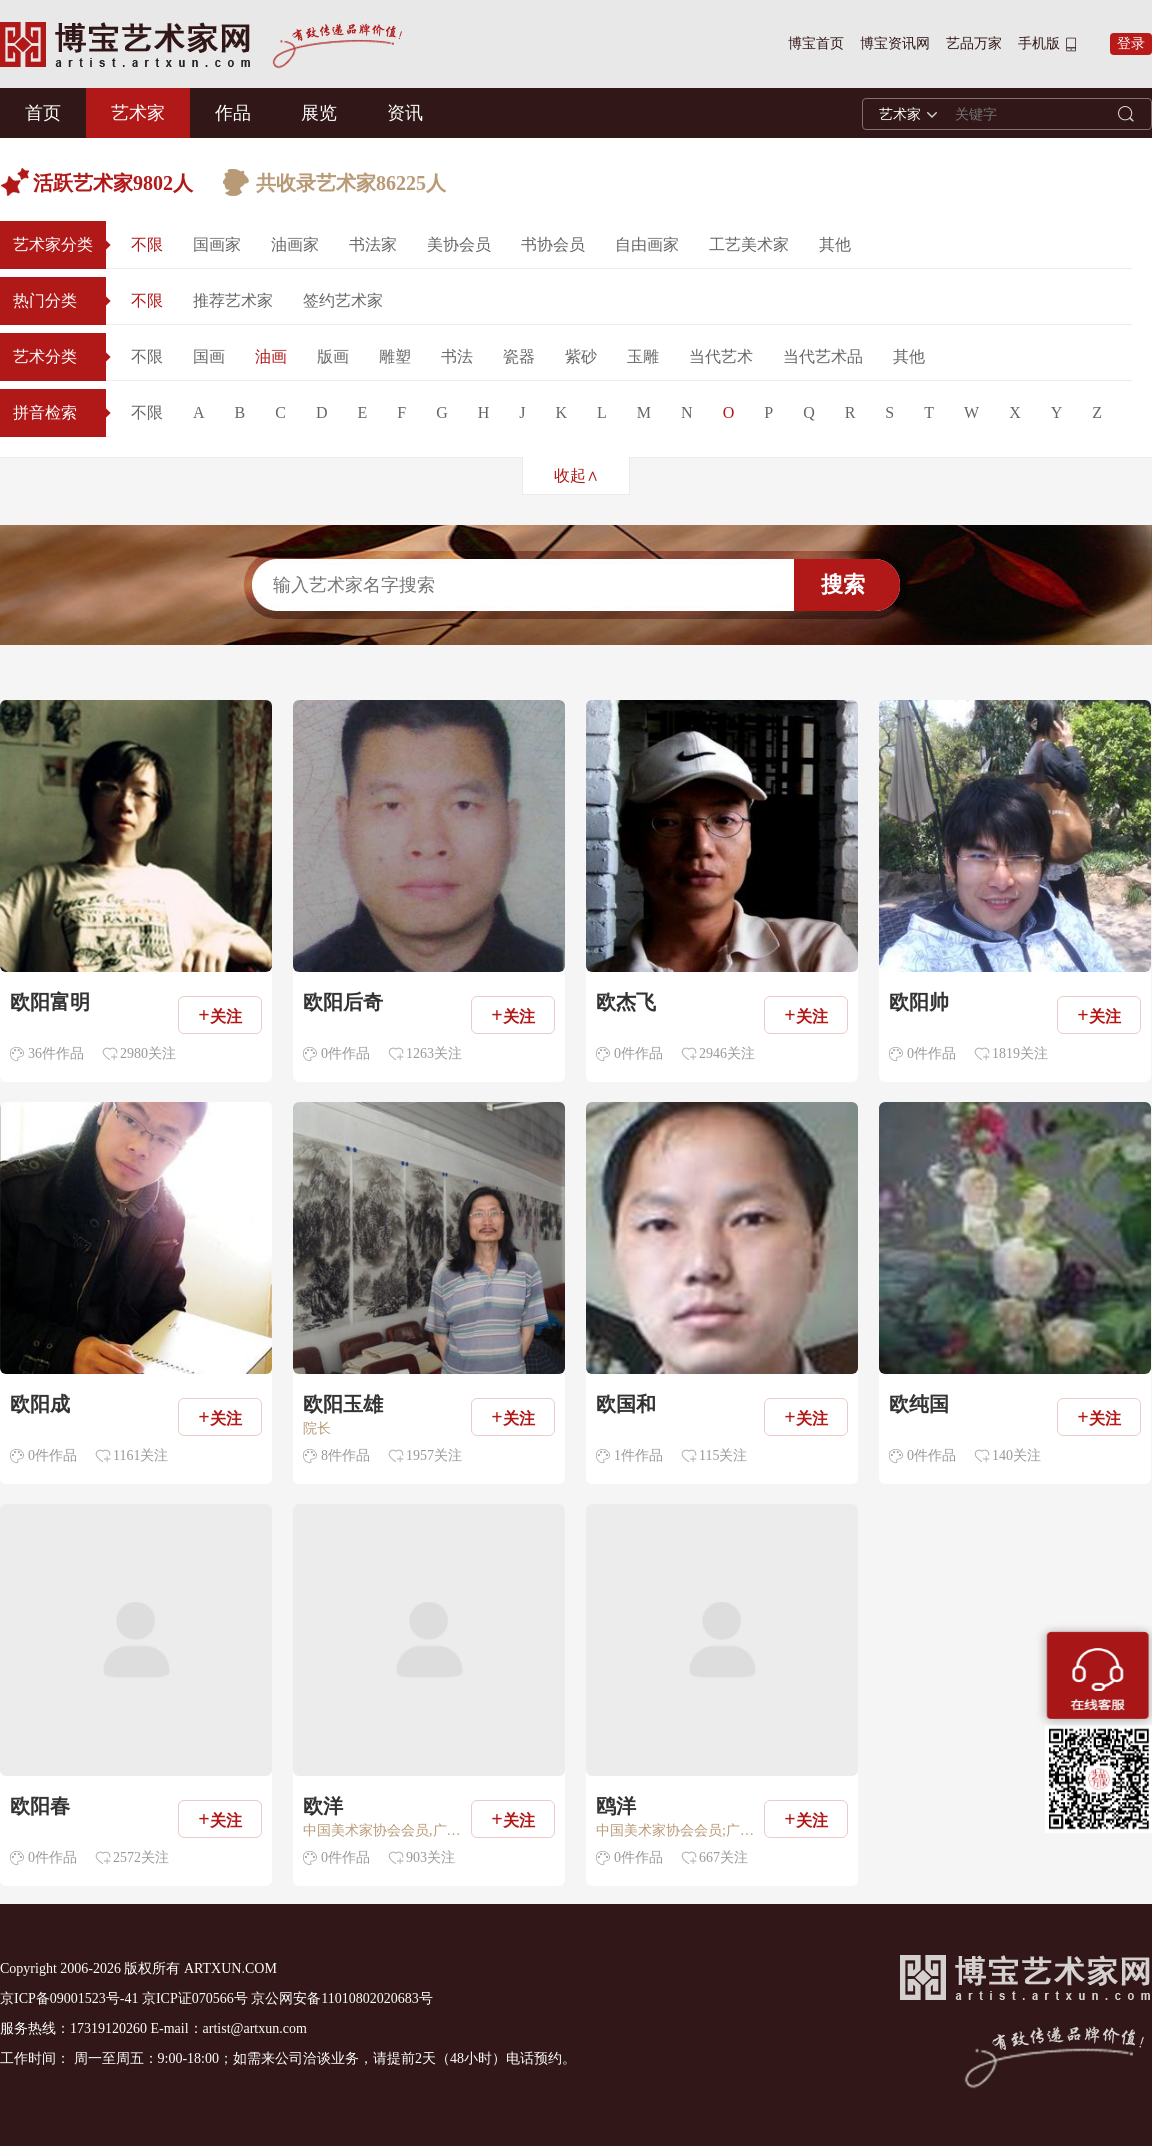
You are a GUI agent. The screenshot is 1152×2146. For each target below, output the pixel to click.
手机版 (1039, 43)
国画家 (217, 244)
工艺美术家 (749, 244)
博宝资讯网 (895, 43)
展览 (319, 113)
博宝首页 (816, 43)
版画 (333, 356)
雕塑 (395, 356)
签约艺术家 (343, 300)
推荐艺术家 (233, 300)
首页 (43, 113)
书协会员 (553, 244)
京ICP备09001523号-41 (69, 1998)
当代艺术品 (823, 356)
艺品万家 (974, 43)
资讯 (405, 113)
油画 (271, 356)
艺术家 (138, 113)
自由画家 (647, 244)
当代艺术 (721, 356)
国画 (209, 356)
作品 (233, 113)
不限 (147, 244)
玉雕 (643, 356)
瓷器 (519, 356)
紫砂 (581, 356)
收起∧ (576, 475)
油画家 (295, 244)
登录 (1131, 43)
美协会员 (459, 244)
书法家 (373, 244)
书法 (457, 356)
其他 (835, 244)
